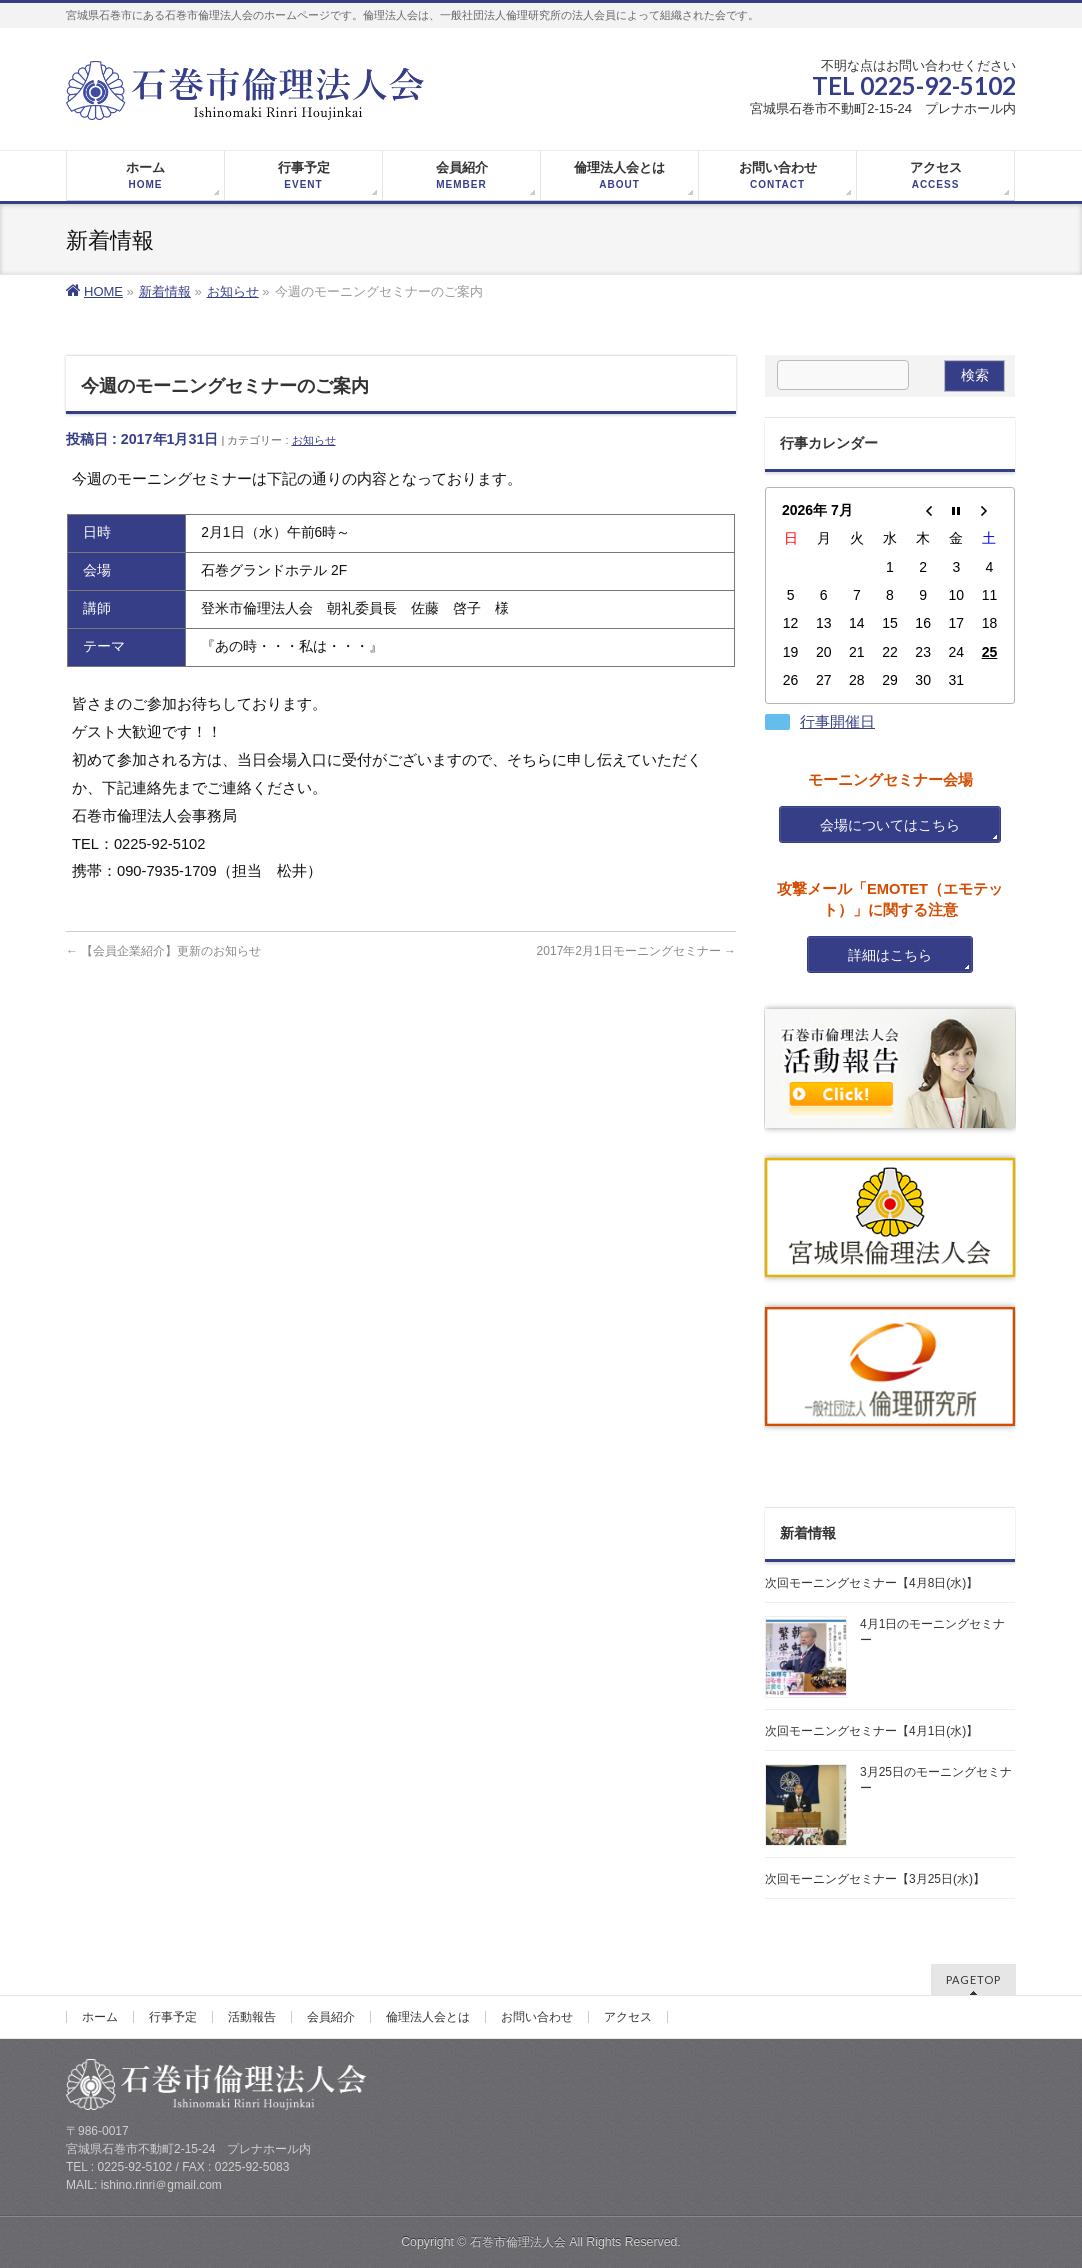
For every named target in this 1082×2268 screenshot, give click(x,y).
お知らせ (314, 440)
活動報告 (252, 2017)
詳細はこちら (890, 955)
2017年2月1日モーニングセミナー (636, 951)
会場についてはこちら (890, 825)
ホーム (100, 2017)
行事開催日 (837, 722)
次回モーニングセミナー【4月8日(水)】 (871, 1583)
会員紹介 (331, 2017)
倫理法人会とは (428, 2017)
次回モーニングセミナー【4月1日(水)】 (871, 1731)
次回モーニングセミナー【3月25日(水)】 (875, 1879)
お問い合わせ (537, 2017)
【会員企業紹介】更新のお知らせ (163, 951)
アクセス (628, 2017)
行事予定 (173, 2017)
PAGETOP (973, 1979)
